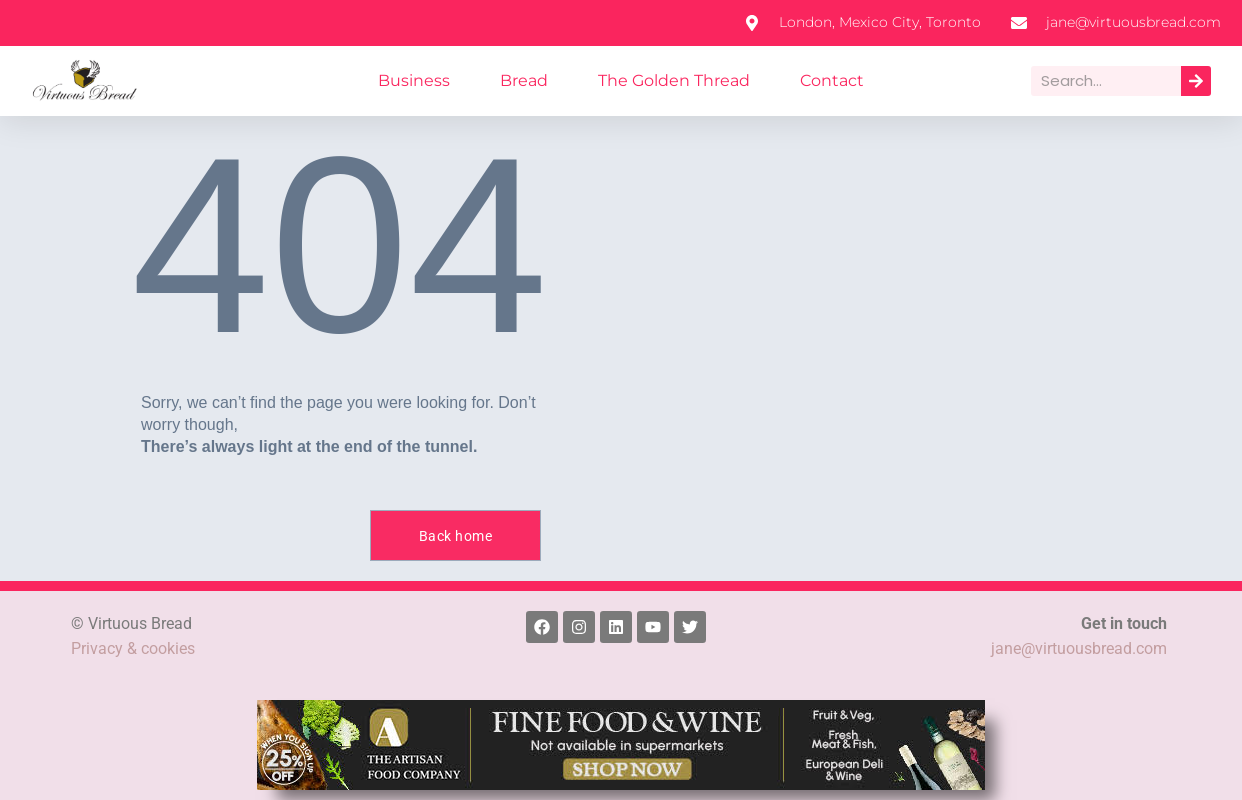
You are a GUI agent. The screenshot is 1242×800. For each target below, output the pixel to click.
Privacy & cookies (134, 648)
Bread (531, 80)
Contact (818, 80)
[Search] (1196, 81)
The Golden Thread (672, 80)
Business (427, 80)
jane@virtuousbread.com (1078, 648)
